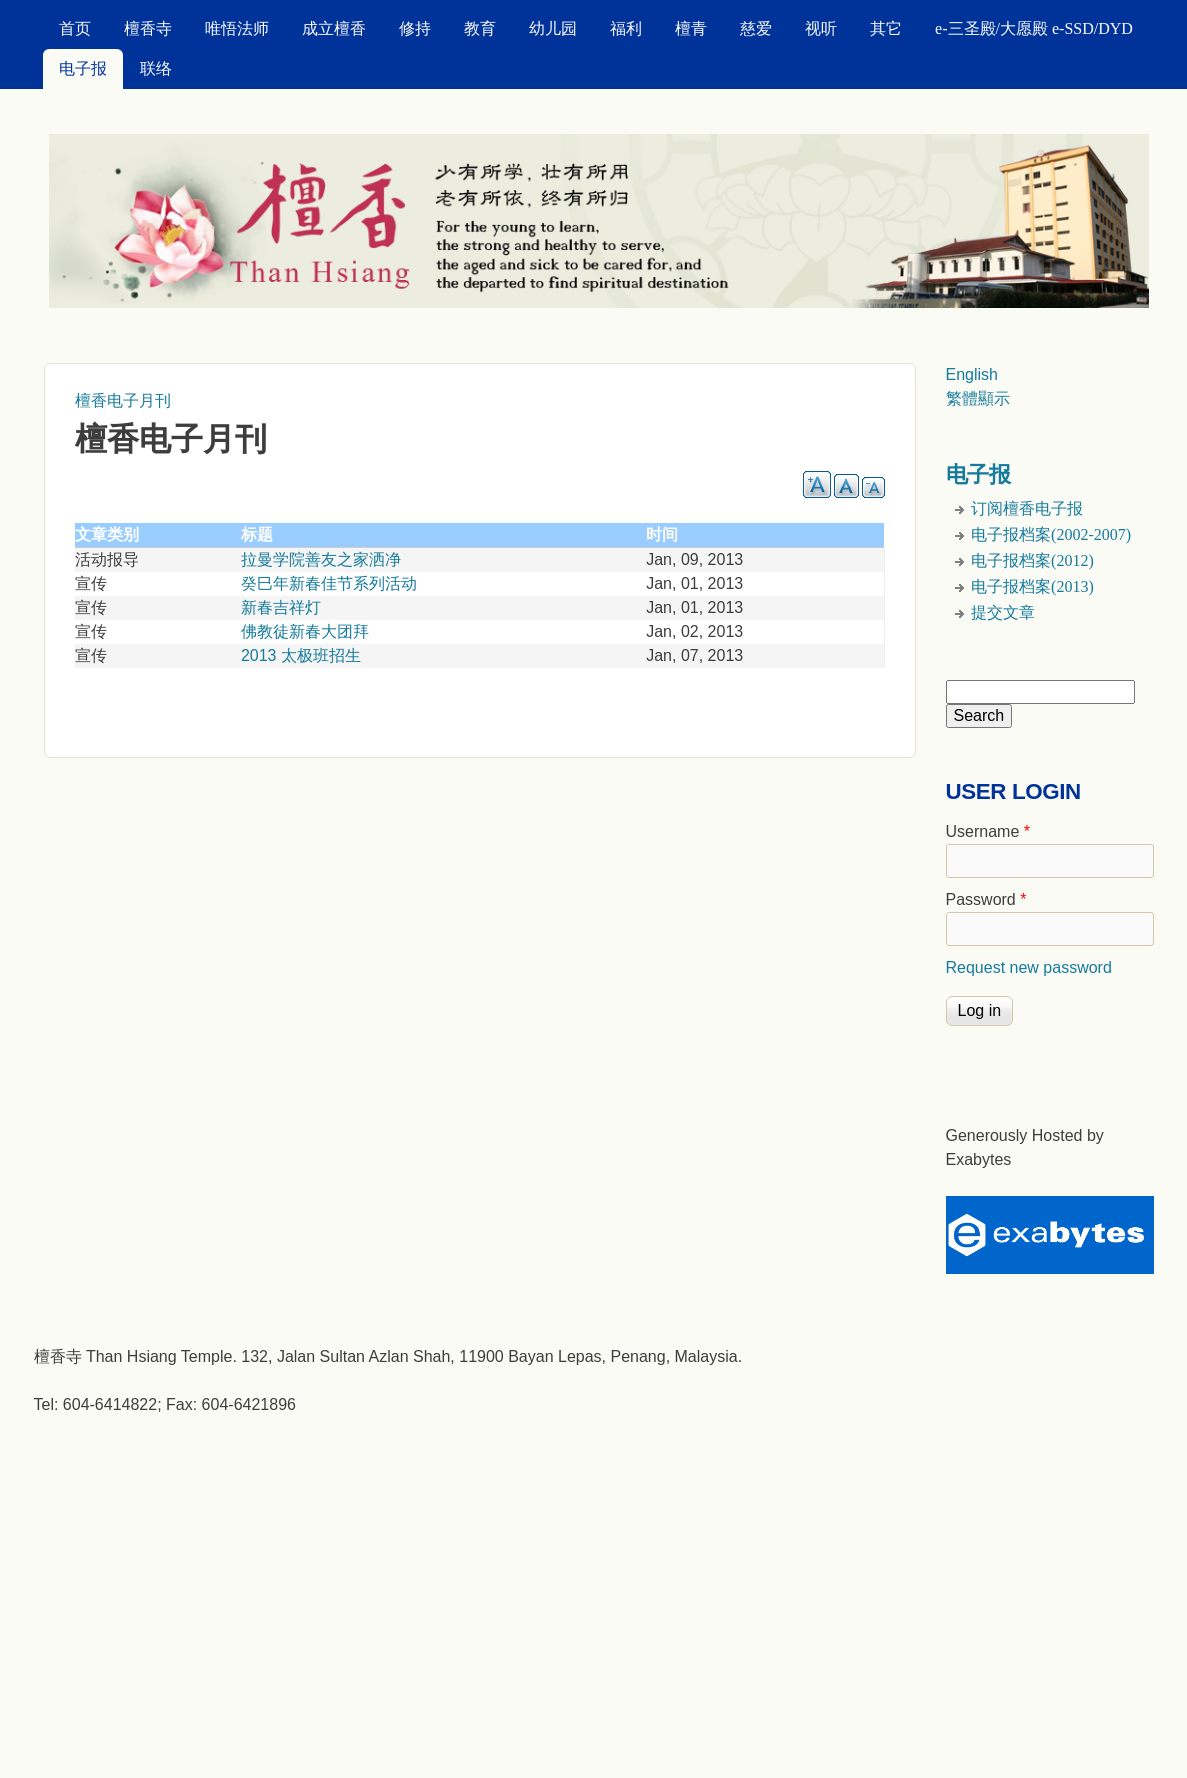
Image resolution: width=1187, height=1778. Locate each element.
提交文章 (1003, 612)
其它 (886, 28)
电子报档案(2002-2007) (1051, 534)
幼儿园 (553, 28)
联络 (156, 68)
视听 (821, 28)
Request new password (1029, 967)
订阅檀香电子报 (1027, 508)
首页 (75, 28)
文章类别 (107, 534)
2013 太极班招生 (301, 655)
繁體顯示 (978, 398)
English (972, 374)
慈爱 (756, 28)
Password (986, 899)
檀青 (691, 28)
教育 (480, 28)
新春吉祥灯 (281, 607)
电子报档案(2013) (1032, 586)
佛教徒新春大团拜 (305, 631)
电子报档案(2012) (1032, 560)
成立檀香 (334, 28)
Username (988, 831)
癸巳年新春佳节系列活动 (329, 583)
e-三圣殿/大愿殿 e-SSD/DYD (1034, 28)
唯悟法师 (237, 28)
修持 (415, 28)
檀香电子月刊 (123, 400)
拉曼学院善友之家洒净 (321, 559)
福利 (626, 28)
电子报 (83, 68)
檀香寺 (148, 28)
